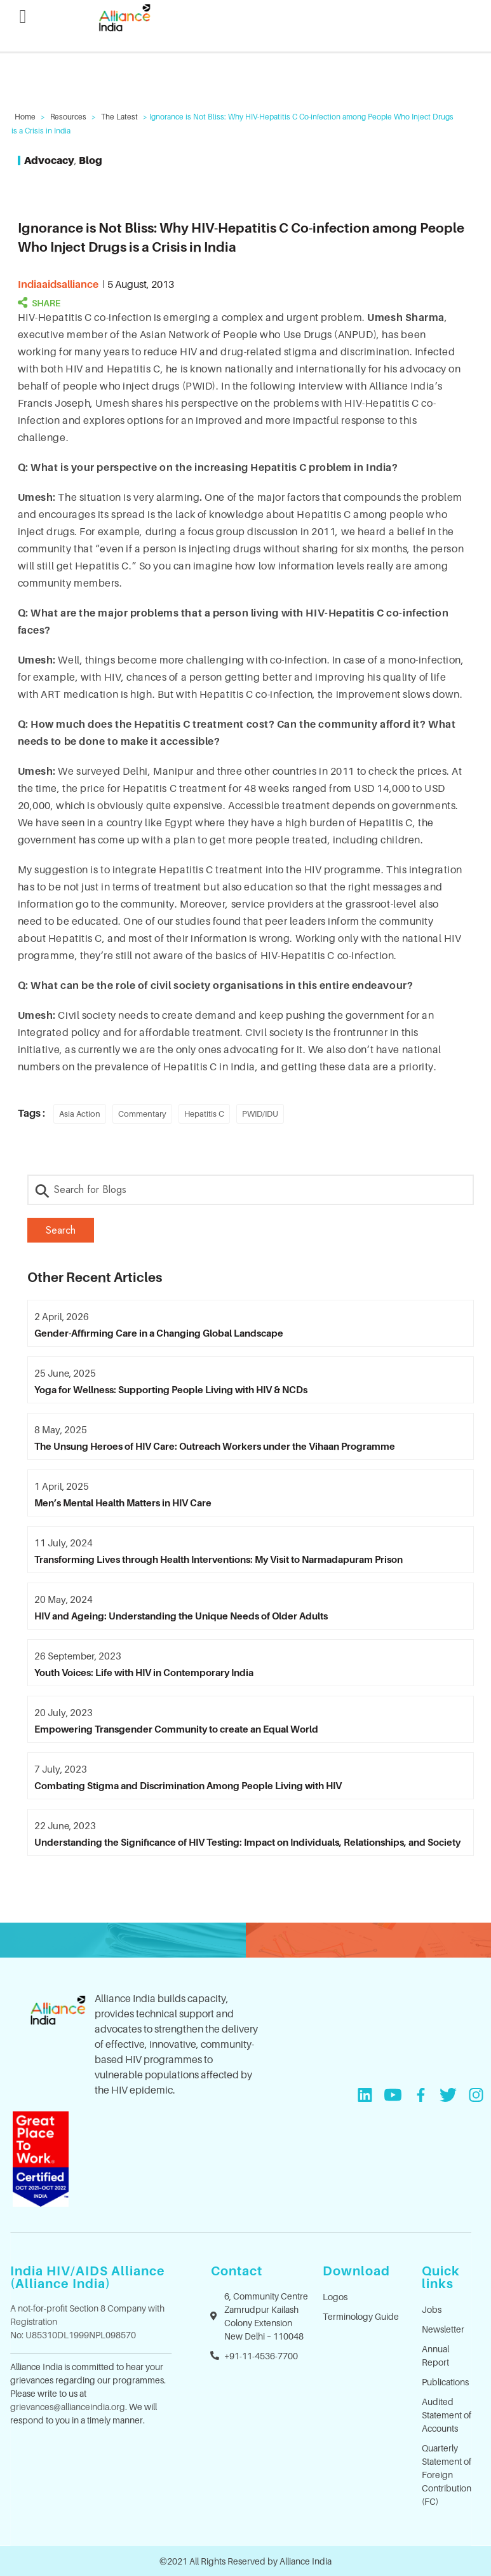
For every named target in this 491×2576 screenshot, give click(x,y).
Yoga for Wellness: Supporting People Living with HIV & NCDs (170, 1389)
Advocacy (49, 160)
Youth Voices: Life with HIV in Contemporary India (143, 1672)
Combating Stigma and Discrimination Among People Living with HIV (188, 1785)
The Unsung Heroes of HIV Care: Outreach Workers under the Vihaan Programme (214, 1446)
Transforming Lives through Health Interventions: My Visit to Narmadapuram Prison (218, 1559)
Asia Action (79, 1113)
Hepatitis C (204, 1113)
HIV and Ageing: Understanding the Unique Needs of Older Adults (181, 1615)
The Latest (119, 116)
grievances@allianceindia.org (67, 2406)
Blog (90, 160)
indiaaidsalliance (58, 284)
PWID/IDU (260, 1113)
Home (25, 116)
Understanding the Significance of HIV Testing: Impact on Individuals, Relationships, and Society (247, 1842)
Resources (68, 116)
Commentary (142, 1113)
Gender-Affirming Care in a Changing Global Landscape (158, 1333)
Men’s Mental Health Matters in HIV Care (123, 1502)
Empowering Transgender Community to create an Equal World (176, 1728)
